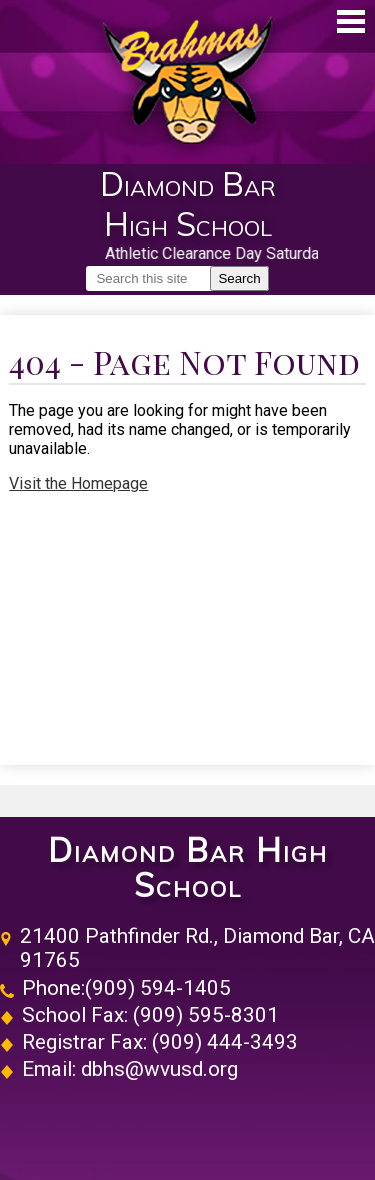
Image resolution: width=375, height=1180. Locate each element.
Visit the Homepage (78, 483)
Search (239, 278)
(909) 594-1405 (158, 988)
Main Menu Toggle (351, 21)
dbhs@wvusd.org (159, 1069)
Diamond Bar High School (188, 868)
